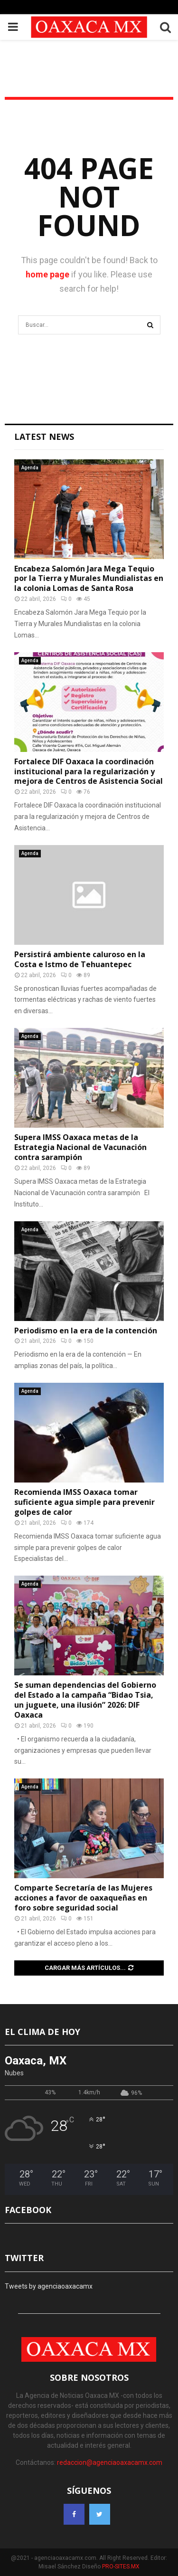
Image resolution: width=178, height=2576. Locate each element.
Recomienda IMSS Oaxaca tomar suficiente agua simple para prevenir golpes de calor (84, 1502)
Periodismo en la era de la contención (85, 1330)
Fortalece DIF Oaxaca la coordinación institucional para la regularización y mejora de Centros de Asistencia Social (88, 771)
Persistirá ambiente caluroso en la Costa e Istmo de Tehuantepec (79, 959)
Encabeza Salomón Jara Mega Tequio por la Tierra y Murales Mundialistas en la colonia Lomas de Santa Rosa (88, 578)
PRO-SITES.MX (121, 2566)
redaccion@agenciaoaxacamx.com (109, 2462)
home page (47, 274)
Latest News (44, 436)
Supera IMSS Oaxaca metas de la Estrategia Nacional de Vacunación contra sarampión (80, 1147)
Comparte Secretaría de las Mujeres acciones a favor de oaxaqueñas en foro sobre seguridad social (83, 1897)
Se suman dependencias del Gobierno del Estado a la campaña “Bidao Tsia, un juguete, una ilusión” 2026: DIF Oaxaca (85, 1700)
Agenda (29, 467)
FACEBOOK (28, 2209)
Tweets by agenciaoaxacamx (49, 2286)
